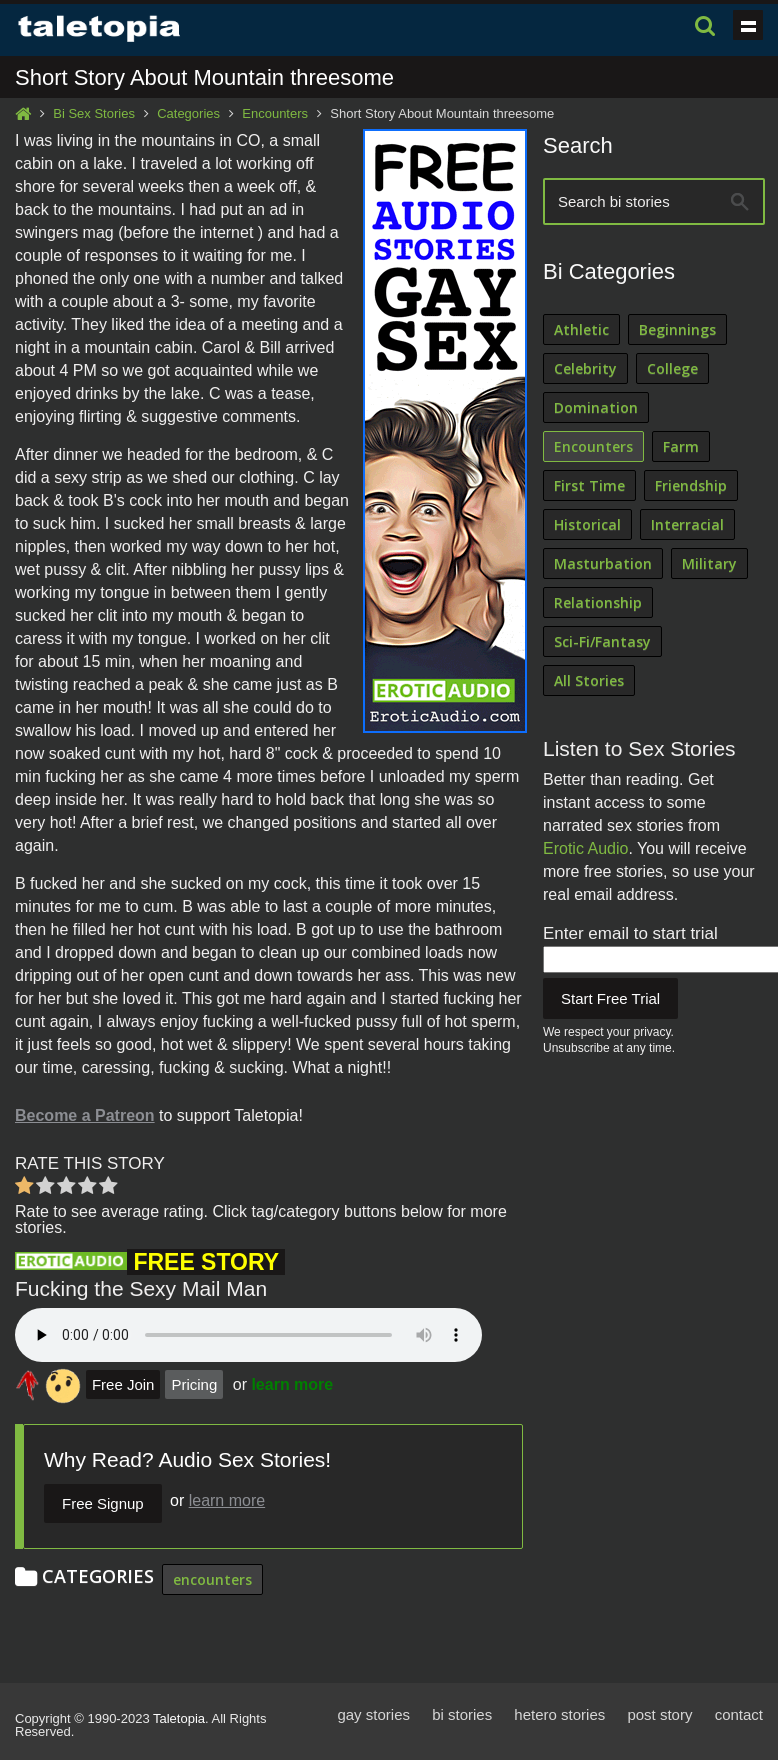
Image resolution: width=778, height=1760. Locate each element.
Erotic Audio (585, 848)
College (672, 368)
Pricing (194, 1384)
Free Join (123, 1384)
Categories (188, 113)
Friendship (691, 485)
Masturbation (603, 563)
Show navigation (748, 25)
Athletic (581, 329)
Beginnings (677, 329)
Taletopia (179, 1718)
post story (659, 1714)
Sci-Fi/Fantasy (602, 641)
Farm (681, 446)
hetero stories (559, 1714)
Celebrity (585, 368)
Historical (587, 524)
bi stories (462, 1714)
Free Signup (103, 1503)
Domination (596, 407)
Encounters (275, 113)
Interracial (687, 524)
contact (739, 1714)
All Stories (589, 680)
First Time (589, 485)
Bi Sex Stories (94, 113)
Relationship (598, 602)
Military (709, 563)
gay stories (373, 1714)
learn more (292, 1384)
